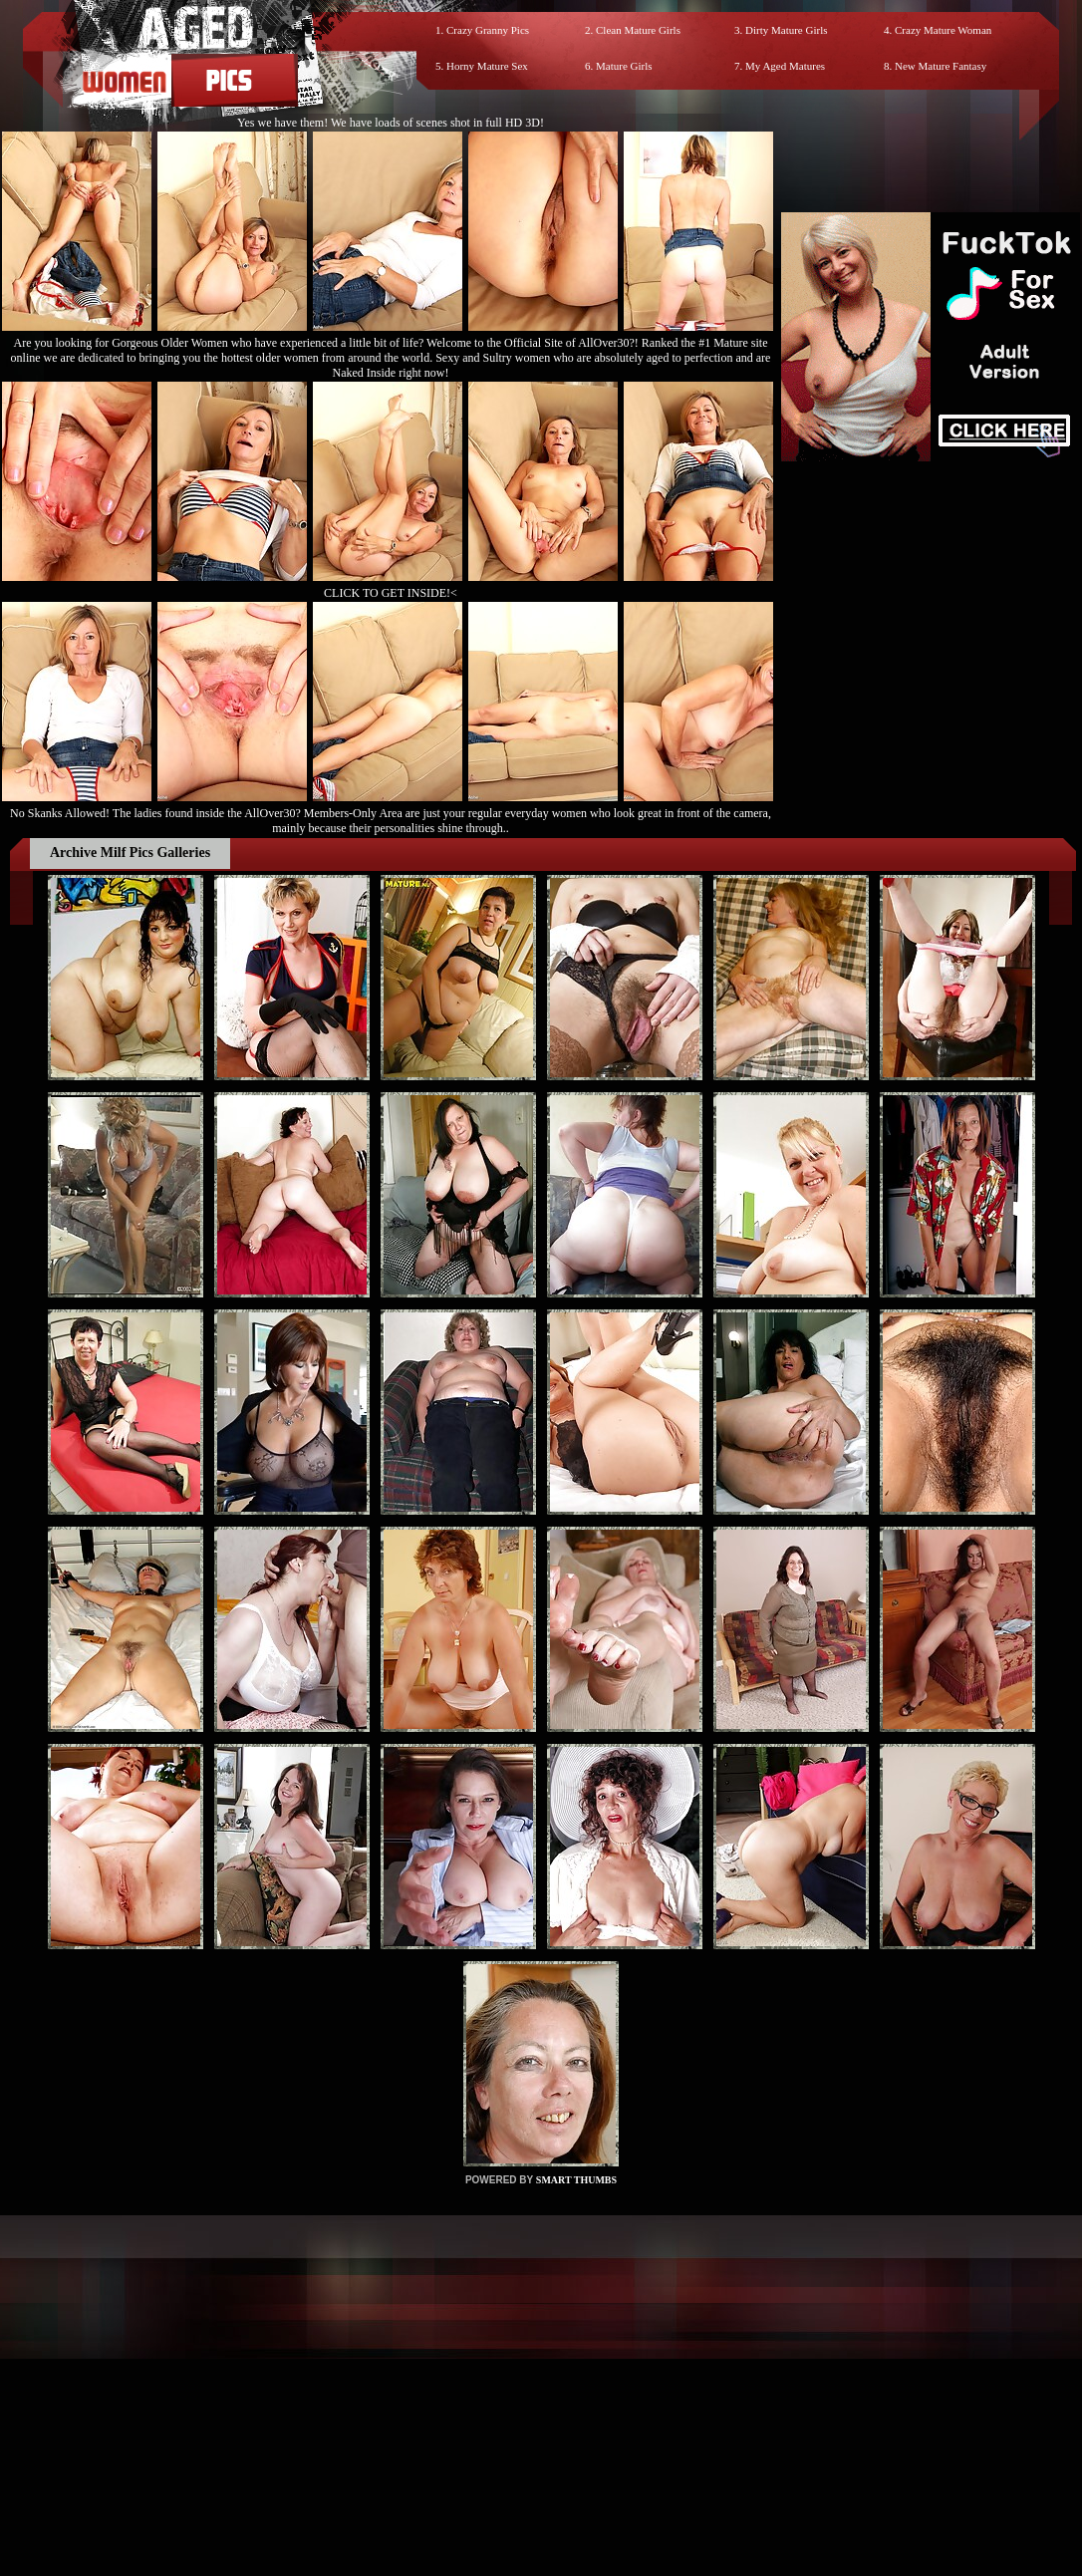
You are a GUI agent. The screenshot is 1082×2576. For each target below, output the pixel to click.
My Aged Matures (785, 66)
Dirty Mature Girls (786, 30)
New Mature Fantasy (940, 66)
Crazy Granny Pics (487, 30)
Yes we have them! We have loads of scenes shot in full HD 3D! (390, 123)
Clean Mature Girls (638, 30)
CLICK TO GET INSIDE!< (390, 593)
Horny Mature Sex (487, 66)
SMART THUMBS (576, 2179)
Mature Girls (624, 66)
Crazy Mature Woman (943, 30)
